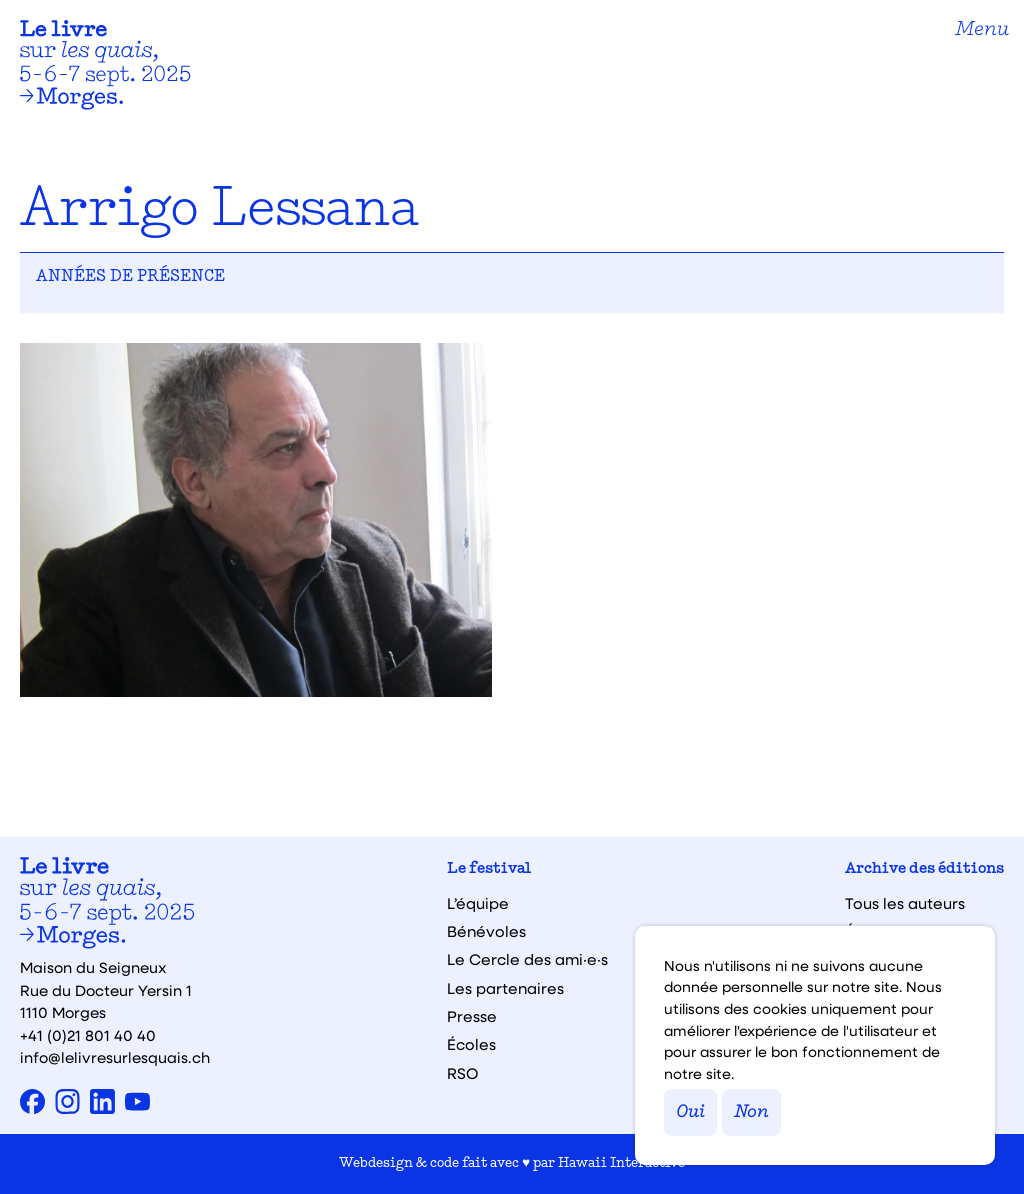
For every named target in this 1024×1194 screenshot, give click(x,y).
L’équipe (478, 903)
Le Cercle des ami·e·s (527, 959)
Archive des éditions (924, 869)
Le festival (489, 869)
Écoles (471, 1044)
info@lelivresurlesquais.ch (115, 1057)
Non (751, 1112)
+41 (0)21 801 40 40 (88, 1035)
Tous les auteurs (905, 903)
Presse (472, 1016)
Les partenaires (505, 988)
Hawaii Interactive (621, 1163)
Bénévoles (486, 931)
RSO (462, 1073)
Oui (690, 1112)
